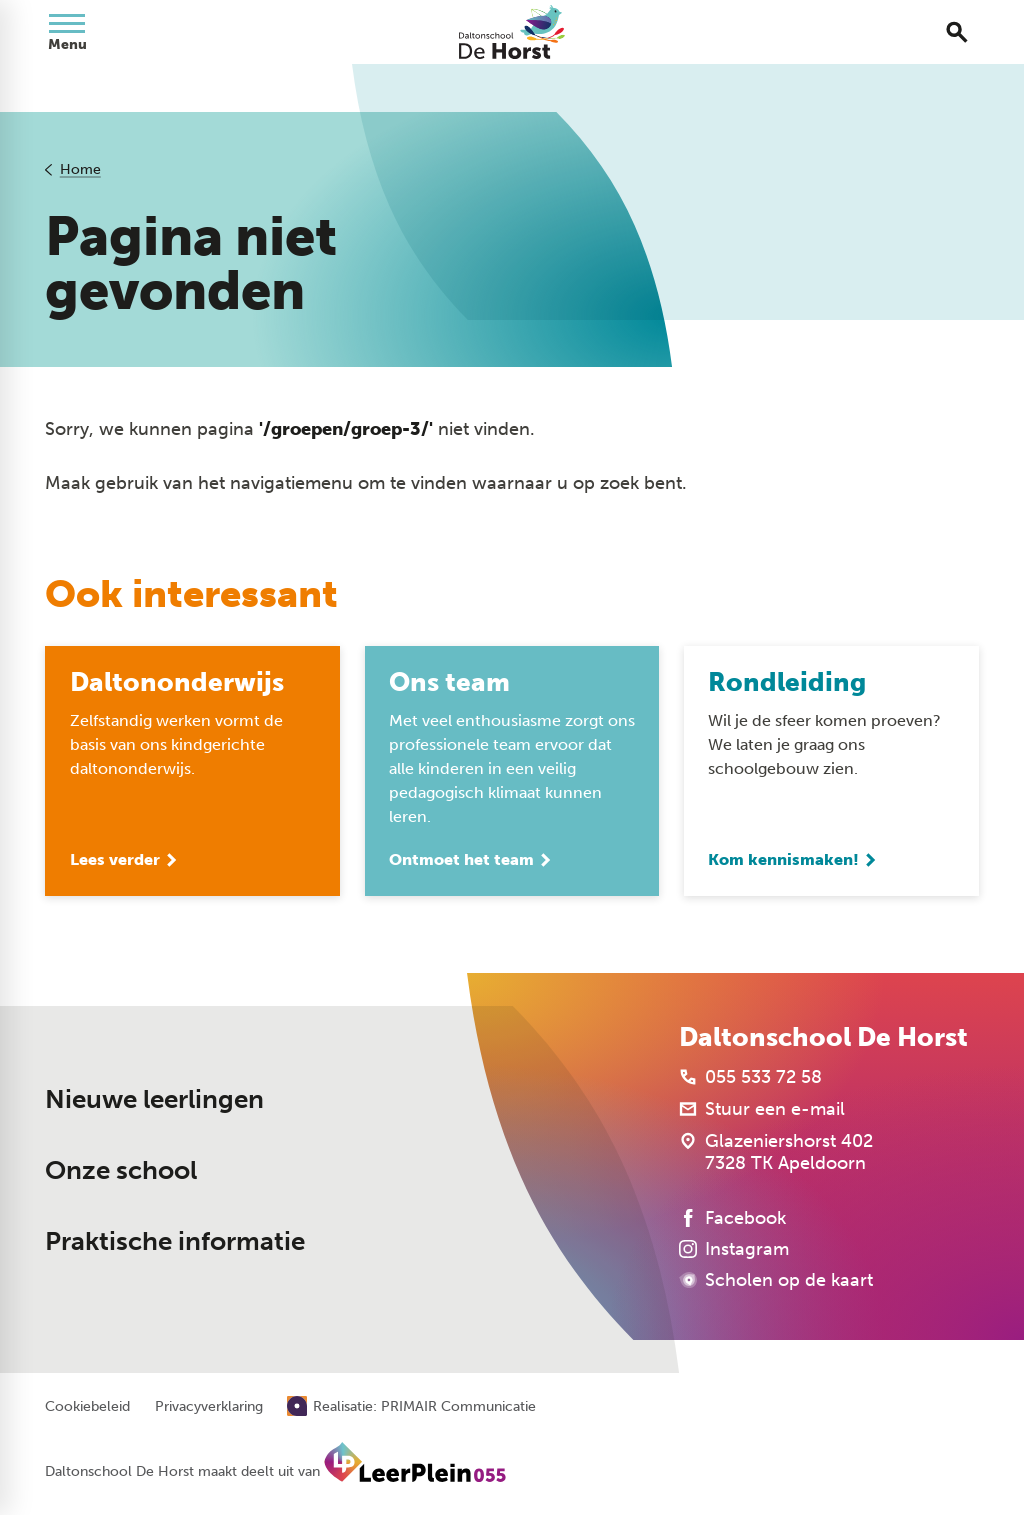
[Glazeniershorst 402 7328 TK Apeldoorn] (776, 1152)
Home (80, 169)
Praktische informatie (175, 1241)
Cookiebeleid (87, 1407)
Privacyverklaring (209, 1407)
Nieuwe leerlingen (154, 1099)
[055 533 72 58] (750, 1077)
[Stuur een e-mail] (762, 1109)
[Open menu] (67, 32)
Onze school (121, 1170)
